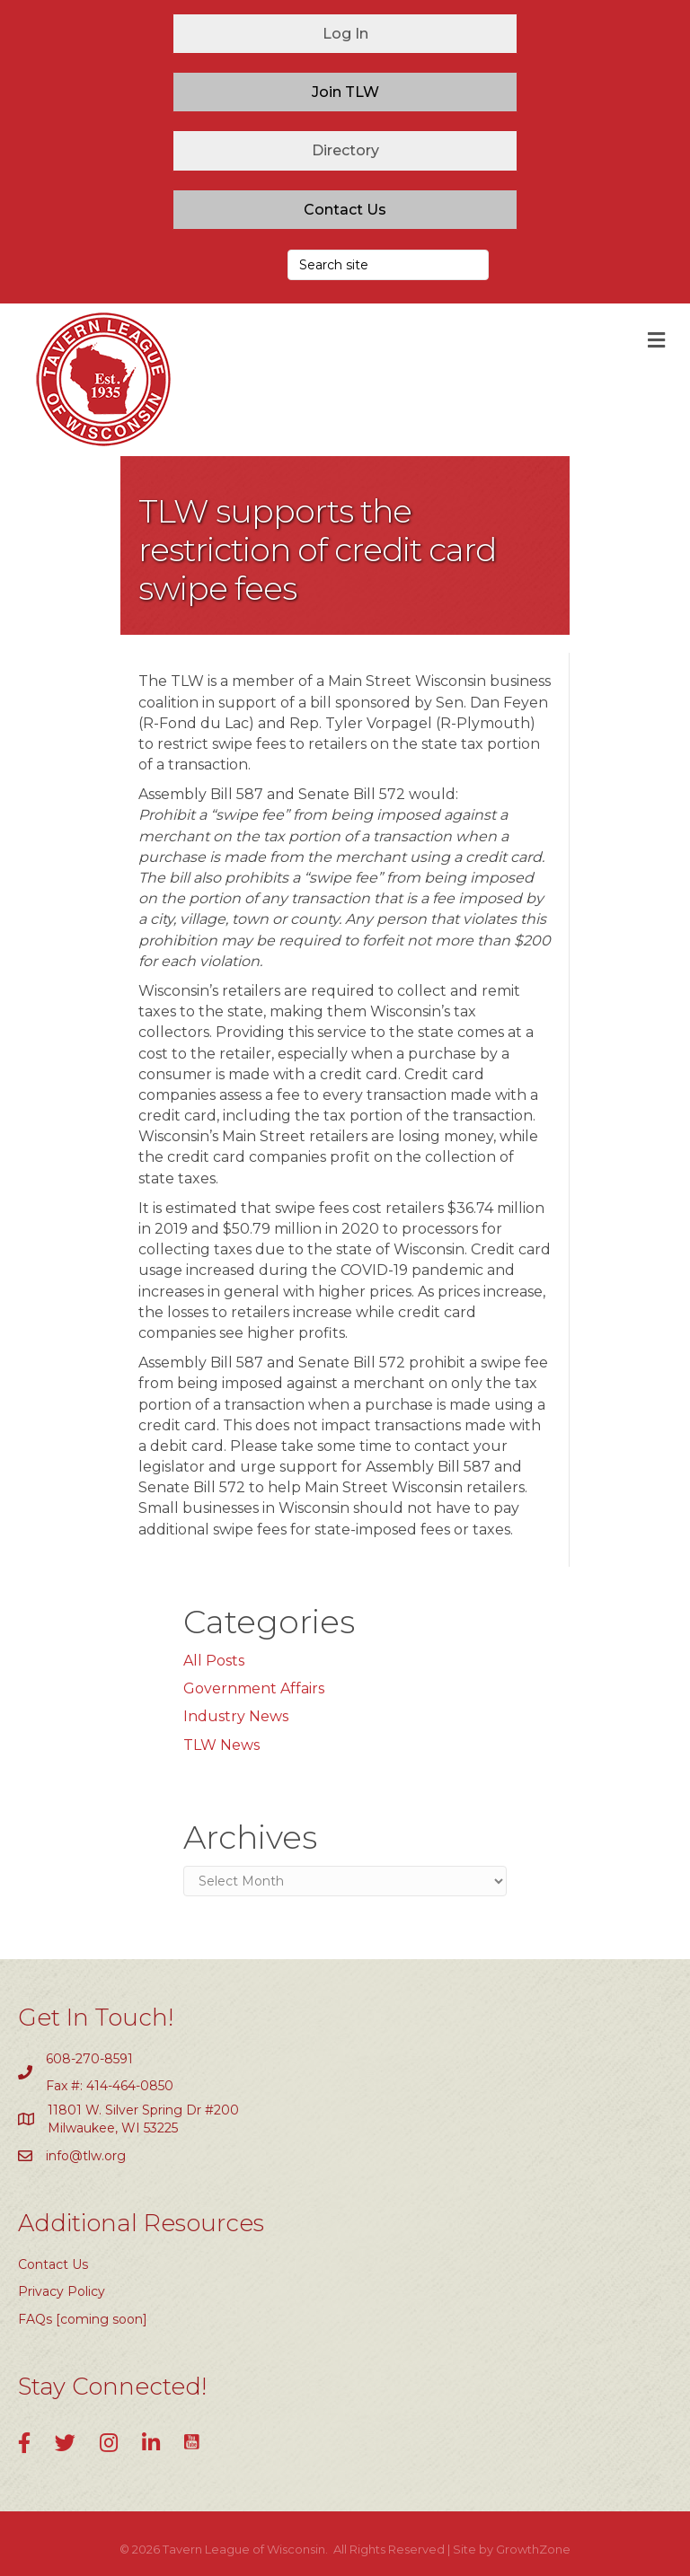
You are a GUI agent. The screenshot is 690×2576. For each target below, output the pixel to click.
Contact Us (53, 2264)
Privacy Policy (61, 2291)
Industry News (235, 1716)
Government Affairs (253, 1688)
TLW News (221, 1745)
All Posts (213, 1660)
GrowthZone (533, 2549)
